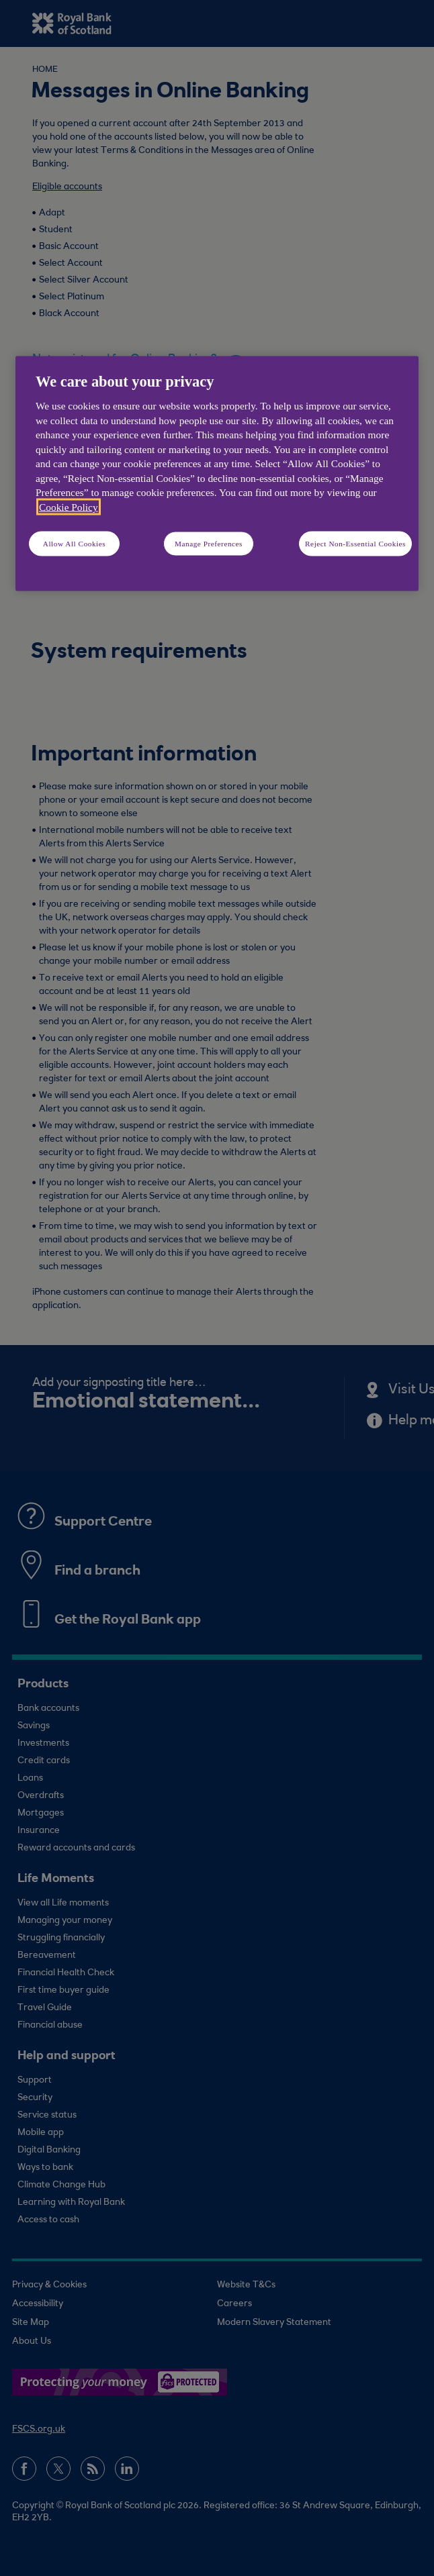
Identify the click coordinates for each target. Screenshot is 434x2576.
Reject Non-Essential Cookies (355, 543)
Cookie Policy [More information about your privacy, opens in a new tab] (68, 506)
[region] (217, 473)
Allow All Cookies (74, 543)
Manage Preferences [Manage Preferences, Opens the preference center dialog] (209, 543)
